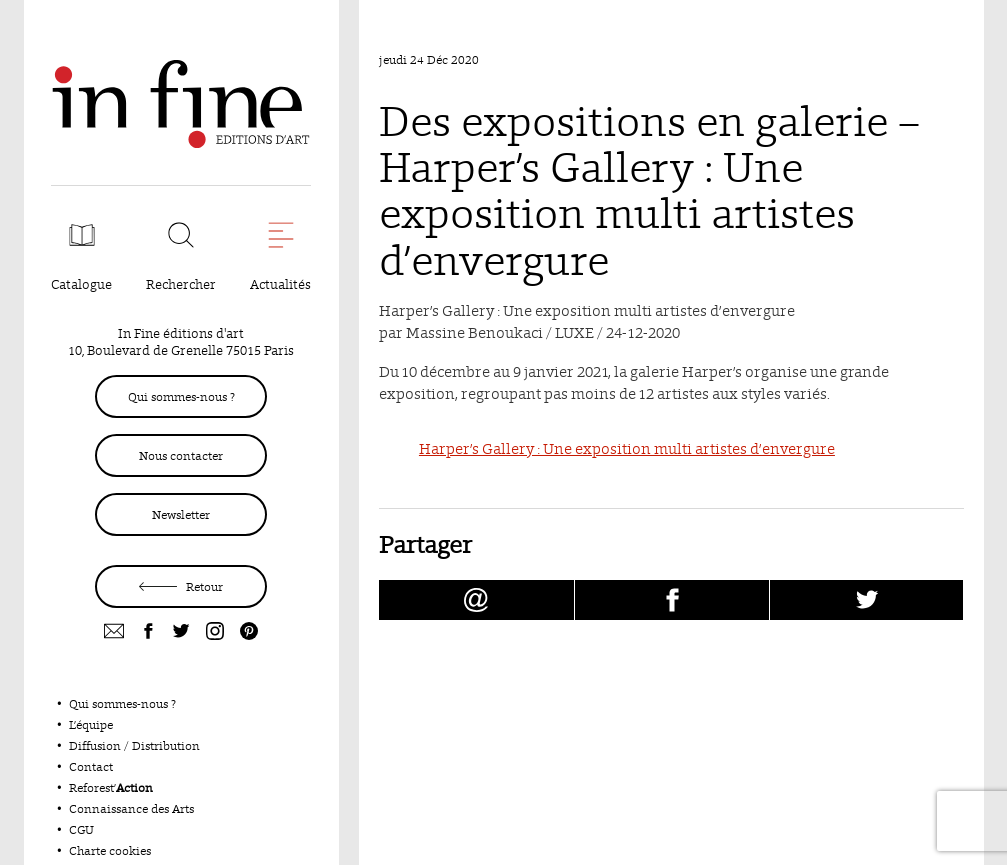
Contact (91, 766)
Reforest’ (111, 787)
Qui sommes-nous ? (181, 396)
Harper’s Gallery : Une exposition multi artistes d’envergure (627, 448)
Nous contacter (181, 455)
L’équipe (91, 724)
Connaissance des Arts (131, 808)
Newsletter (181, 514)
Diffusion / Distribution (134, 745)
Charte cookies (110, 850)
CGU (81, 829)
